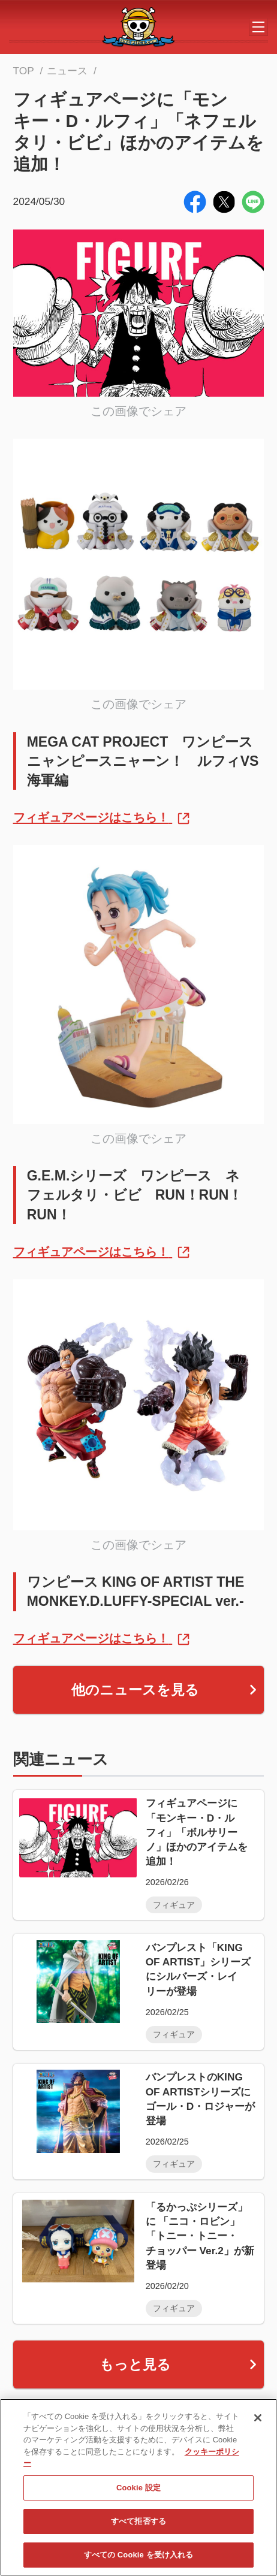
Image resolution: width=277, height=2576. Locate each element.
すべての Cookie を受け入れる (139, 2556)
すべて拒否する (138, 2522)
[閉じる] (258, 2419)
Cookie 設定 (138, 2489)
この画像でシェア (138, 411)
